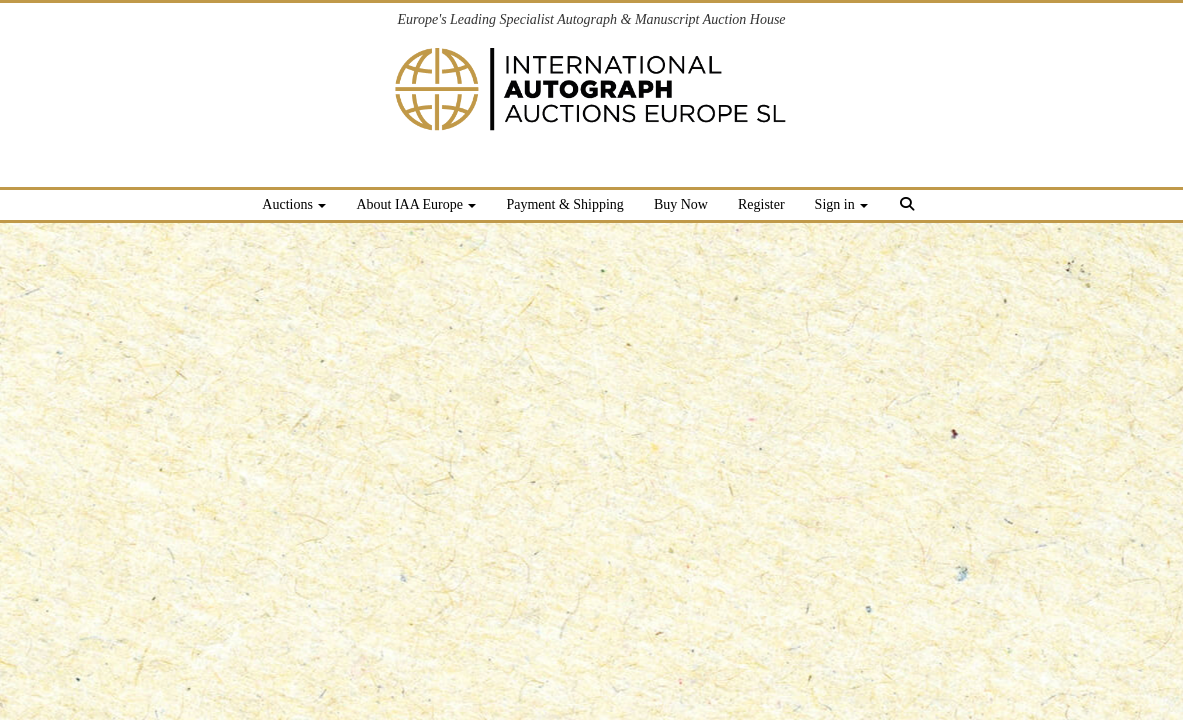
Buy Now (681, 204)
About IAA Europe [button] (416, 204)
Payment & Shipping (564, 204)
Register (761, 204)
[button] (909, 207)
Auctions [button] (294, 204)
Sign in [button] (842, 204)
